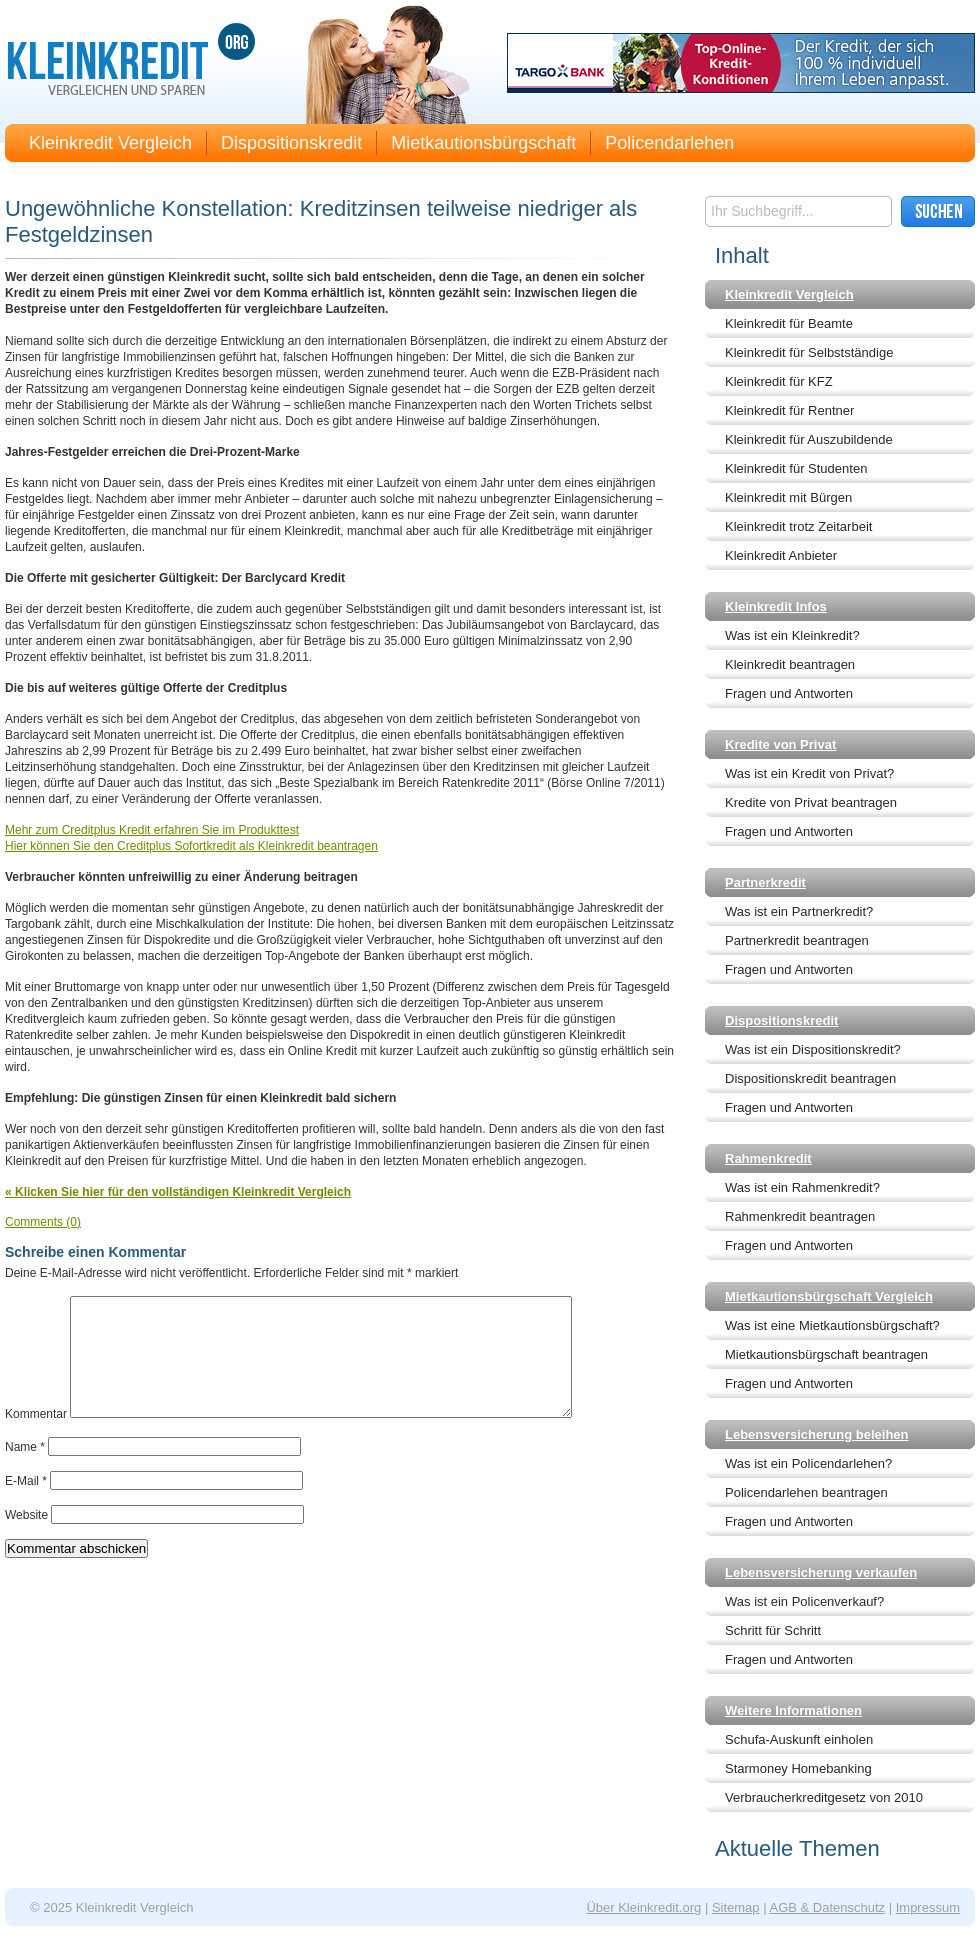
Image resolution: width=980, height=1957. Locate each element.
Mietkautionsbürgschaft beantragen (826, 1354)
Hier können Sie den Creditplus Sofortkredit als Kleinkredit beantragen (191, 846)
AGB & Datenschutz (827, 1907)
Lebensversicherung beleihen (817, 1434)
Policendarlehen (669, 143)
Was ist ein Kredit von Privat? (809, 773)
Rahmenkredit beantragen (800, 1216)
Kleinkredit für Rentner (789, 410)
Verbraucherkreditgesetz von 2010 (824, 1797)
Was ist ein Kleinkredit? (792, 635)
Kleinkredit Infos (776, 606)
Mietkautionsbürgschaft (483, 143)
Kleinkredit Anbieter (781, 555)
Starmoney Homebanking (798, 1768)
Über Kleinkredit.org (643, 1907)
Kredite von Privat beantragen (811, 802)
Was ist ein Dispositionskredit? (813, 1049)
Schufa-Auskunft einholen (799, 1739)
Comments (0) (43, 1222)
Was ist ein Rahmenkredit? (802, 1187)
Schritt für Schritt (773, 1630)
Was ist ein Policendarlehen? (808, 1463)
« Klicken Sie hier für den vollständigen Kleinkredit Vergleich (178, 1192)
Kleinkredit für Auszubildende (809, 439)
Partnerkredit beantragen (797, 940)
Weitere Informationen (793, 1710)
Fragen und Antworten (789, 693)
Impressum (928, 1907)
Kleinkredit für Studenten (796, 468)
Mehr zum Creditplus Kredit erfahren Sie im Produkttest (152, 830)
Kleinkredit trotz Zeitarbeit (798, 526)
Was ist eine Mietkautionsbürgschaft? (832, 1325)
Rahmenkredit (768, 1158)
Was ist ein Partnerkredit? (799, 911)
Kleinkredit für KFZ (779, 381)
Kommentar (36, 1438)
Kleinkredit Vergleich (110, 143)
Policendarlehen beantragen (806, 1492)
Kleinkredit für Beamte (789, 323)
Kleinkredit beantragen (790, 664)
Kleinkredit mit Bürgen (788, 497)
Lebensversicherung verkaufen (821, 1572)
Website (26, 1539)
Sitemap (736, 1907)
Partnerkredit (765, 882)
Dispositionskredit (291, 143)
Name (25, 1471)
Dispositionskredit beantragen (810, 1078)
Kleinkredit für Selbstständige (809, 352)
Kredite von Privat (780, 744)
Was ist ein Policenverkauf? (804, 1601)
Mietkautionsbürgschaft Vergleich (829, 1296)
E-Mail (26, 1505)
